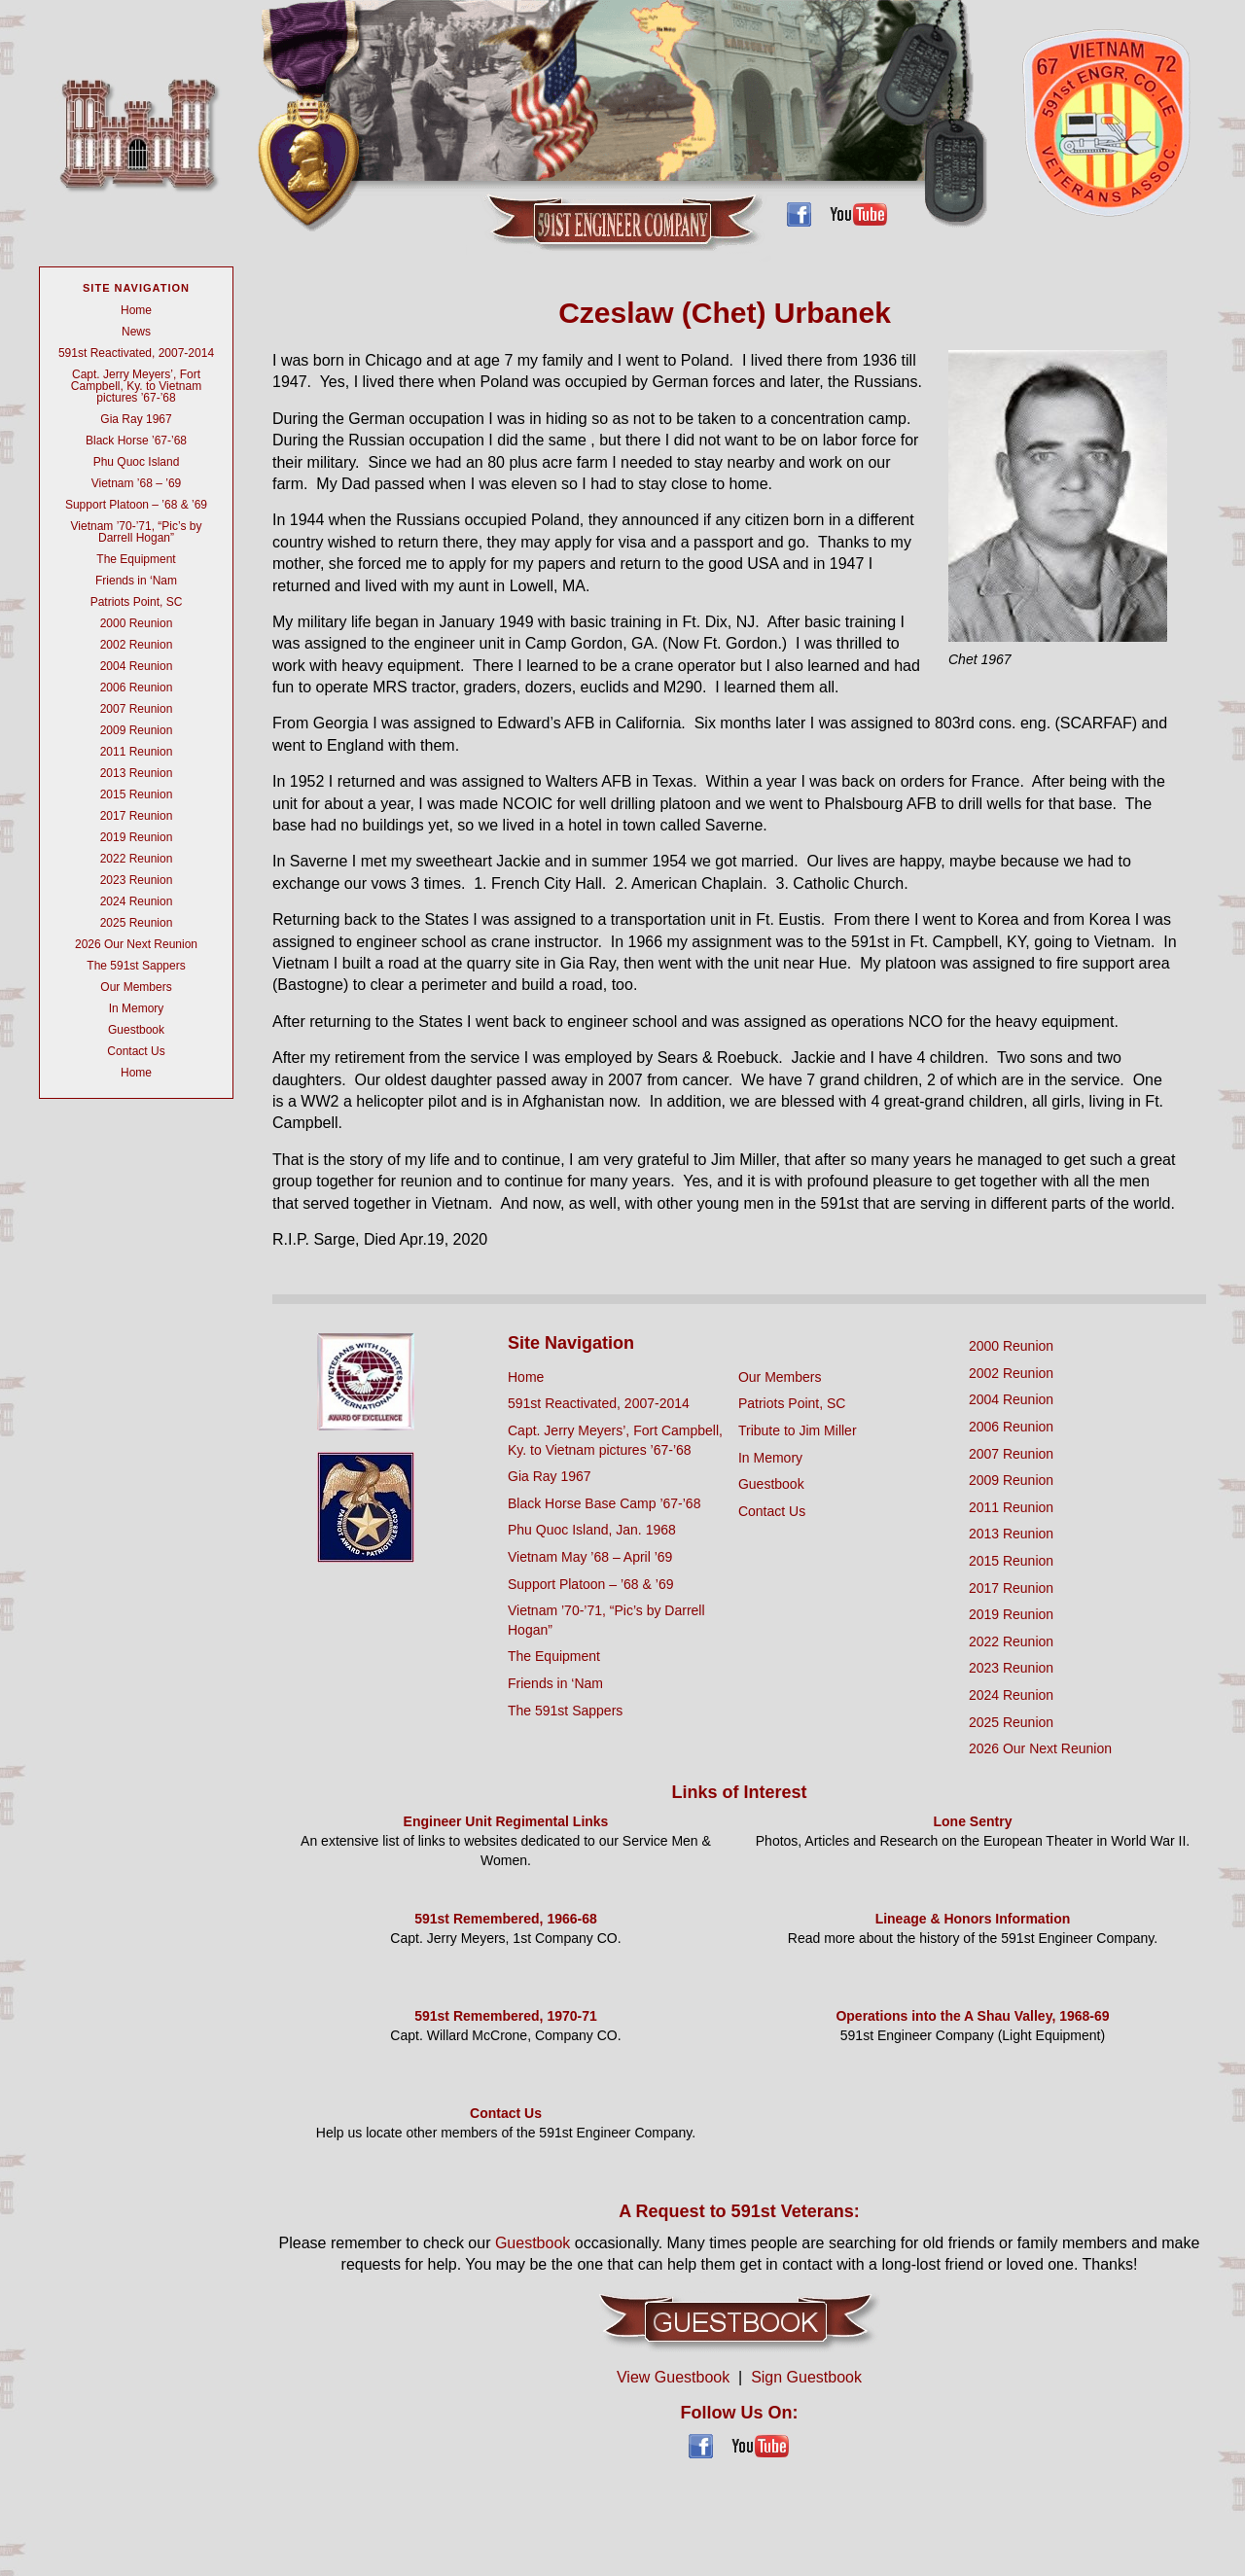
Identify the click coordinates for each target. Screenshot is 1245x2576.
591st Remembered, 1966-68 (505, 1918)
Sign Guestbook (806, 2377)
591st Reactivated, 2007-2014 (136, 353)
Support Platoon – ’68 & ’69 (136, 505)
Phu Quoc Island (136, 462)
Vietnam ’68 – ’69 (136, 483)
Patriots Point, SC (136, 602)
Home (136, 310)
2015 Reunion (136, 794)
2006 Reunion (136, 687)
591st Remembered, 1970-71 (505, 2016)
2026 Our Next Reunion (136, 944)
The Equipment (135, 559)
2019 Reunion (136, 837)
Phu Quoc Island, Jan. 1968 (592, 1529)
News (136, 331)
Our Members (135, 987)
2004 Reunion (136, 666)
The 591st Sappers (136, 965)
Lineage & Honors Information (973, 1918)
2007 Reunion (136, 709)
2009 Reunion (136, 730)
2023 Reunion (136, 880)
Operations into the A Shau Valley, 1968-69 (972, 2016)
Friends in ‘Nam (136, 580)
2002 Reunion (136, 645)
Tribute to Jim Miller (797, 1430)
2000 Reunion (136, 623)
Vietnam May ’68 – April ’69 (590, 1557)
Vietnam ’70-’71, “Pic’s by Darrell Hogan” (136, 532)
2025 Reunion (136, 923)
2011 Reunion (136, 752)
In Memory (136, 1008)
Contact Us (135, 1051)
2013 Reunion (136, 773)
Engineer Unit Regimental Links (506, 1821)
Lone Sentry (973, 1821)
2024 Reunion (136, 901)
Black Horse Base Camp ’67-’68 (604, 1503)
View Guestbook (673, 2377)
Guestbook (136, 1030)
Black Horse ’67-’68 (136, 440)
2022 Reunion (136, 858)
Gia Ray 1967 (135, 419)
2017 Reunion (136, 816)
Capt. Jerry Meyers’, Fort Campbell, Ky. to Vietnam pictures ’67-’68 (136, 386)
